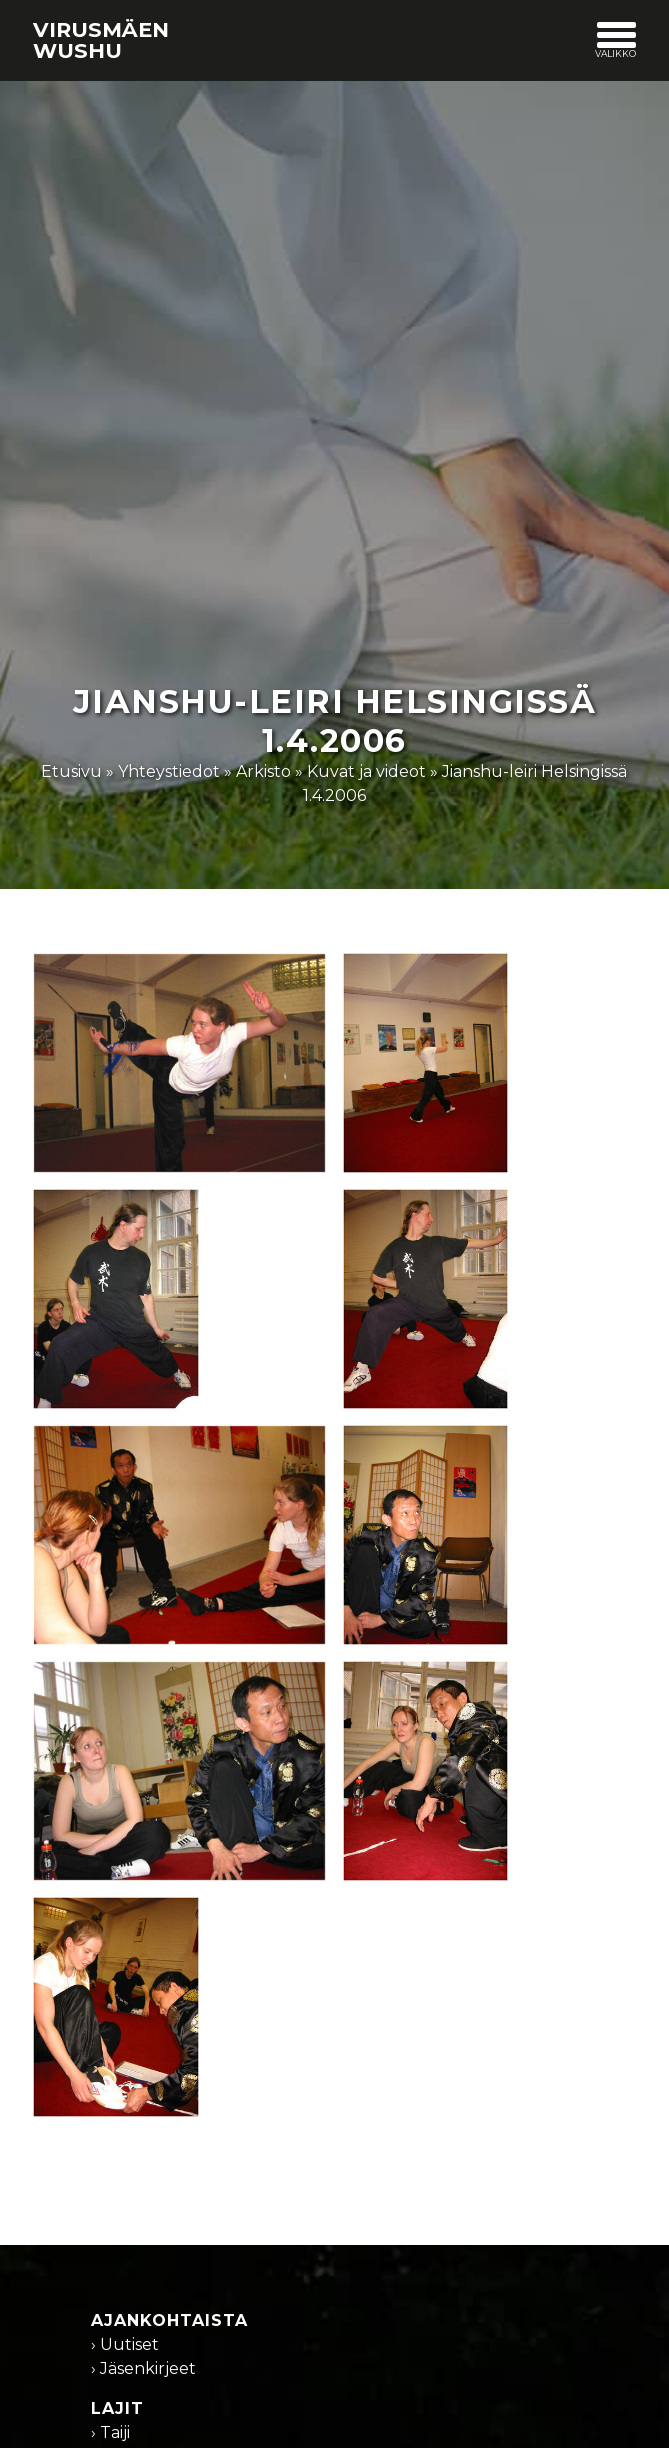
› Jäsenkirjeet (143, 2368)
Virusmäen (101, 40)
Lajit (117, 2408)
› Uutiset (125, 2344)
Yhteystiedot (169, 771)
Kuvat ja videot (366, 771)
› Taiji (110, 2432)
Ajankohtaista (169, 2320)
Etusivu (71, 771)
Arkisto (263, 771)
